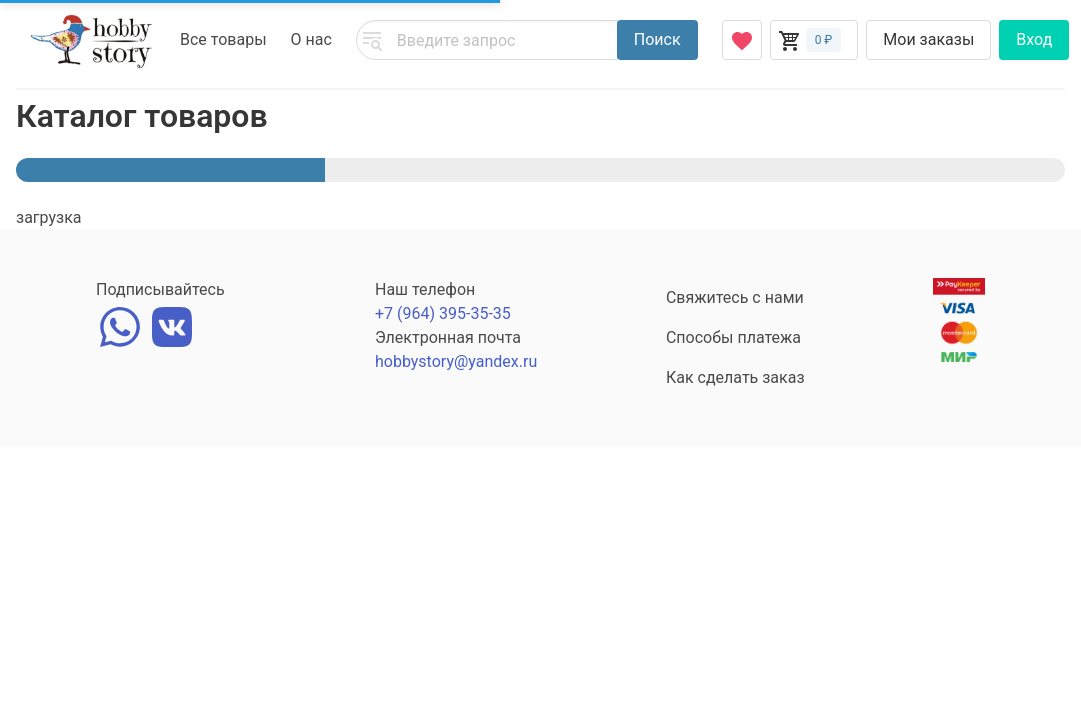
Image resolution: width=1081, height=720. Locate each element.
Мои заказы (928, 39)
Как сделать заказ (735, 377)
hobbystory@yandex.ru (456, 361)
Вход (1034, 39)
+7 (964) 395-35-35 (443, 313)
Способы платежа (733, 337)
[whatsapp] (120, 324)
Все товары (223, 39)
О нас (311, 39)
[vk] (172, 324)
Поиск (657, 39)
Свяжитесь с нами (735, 297)
